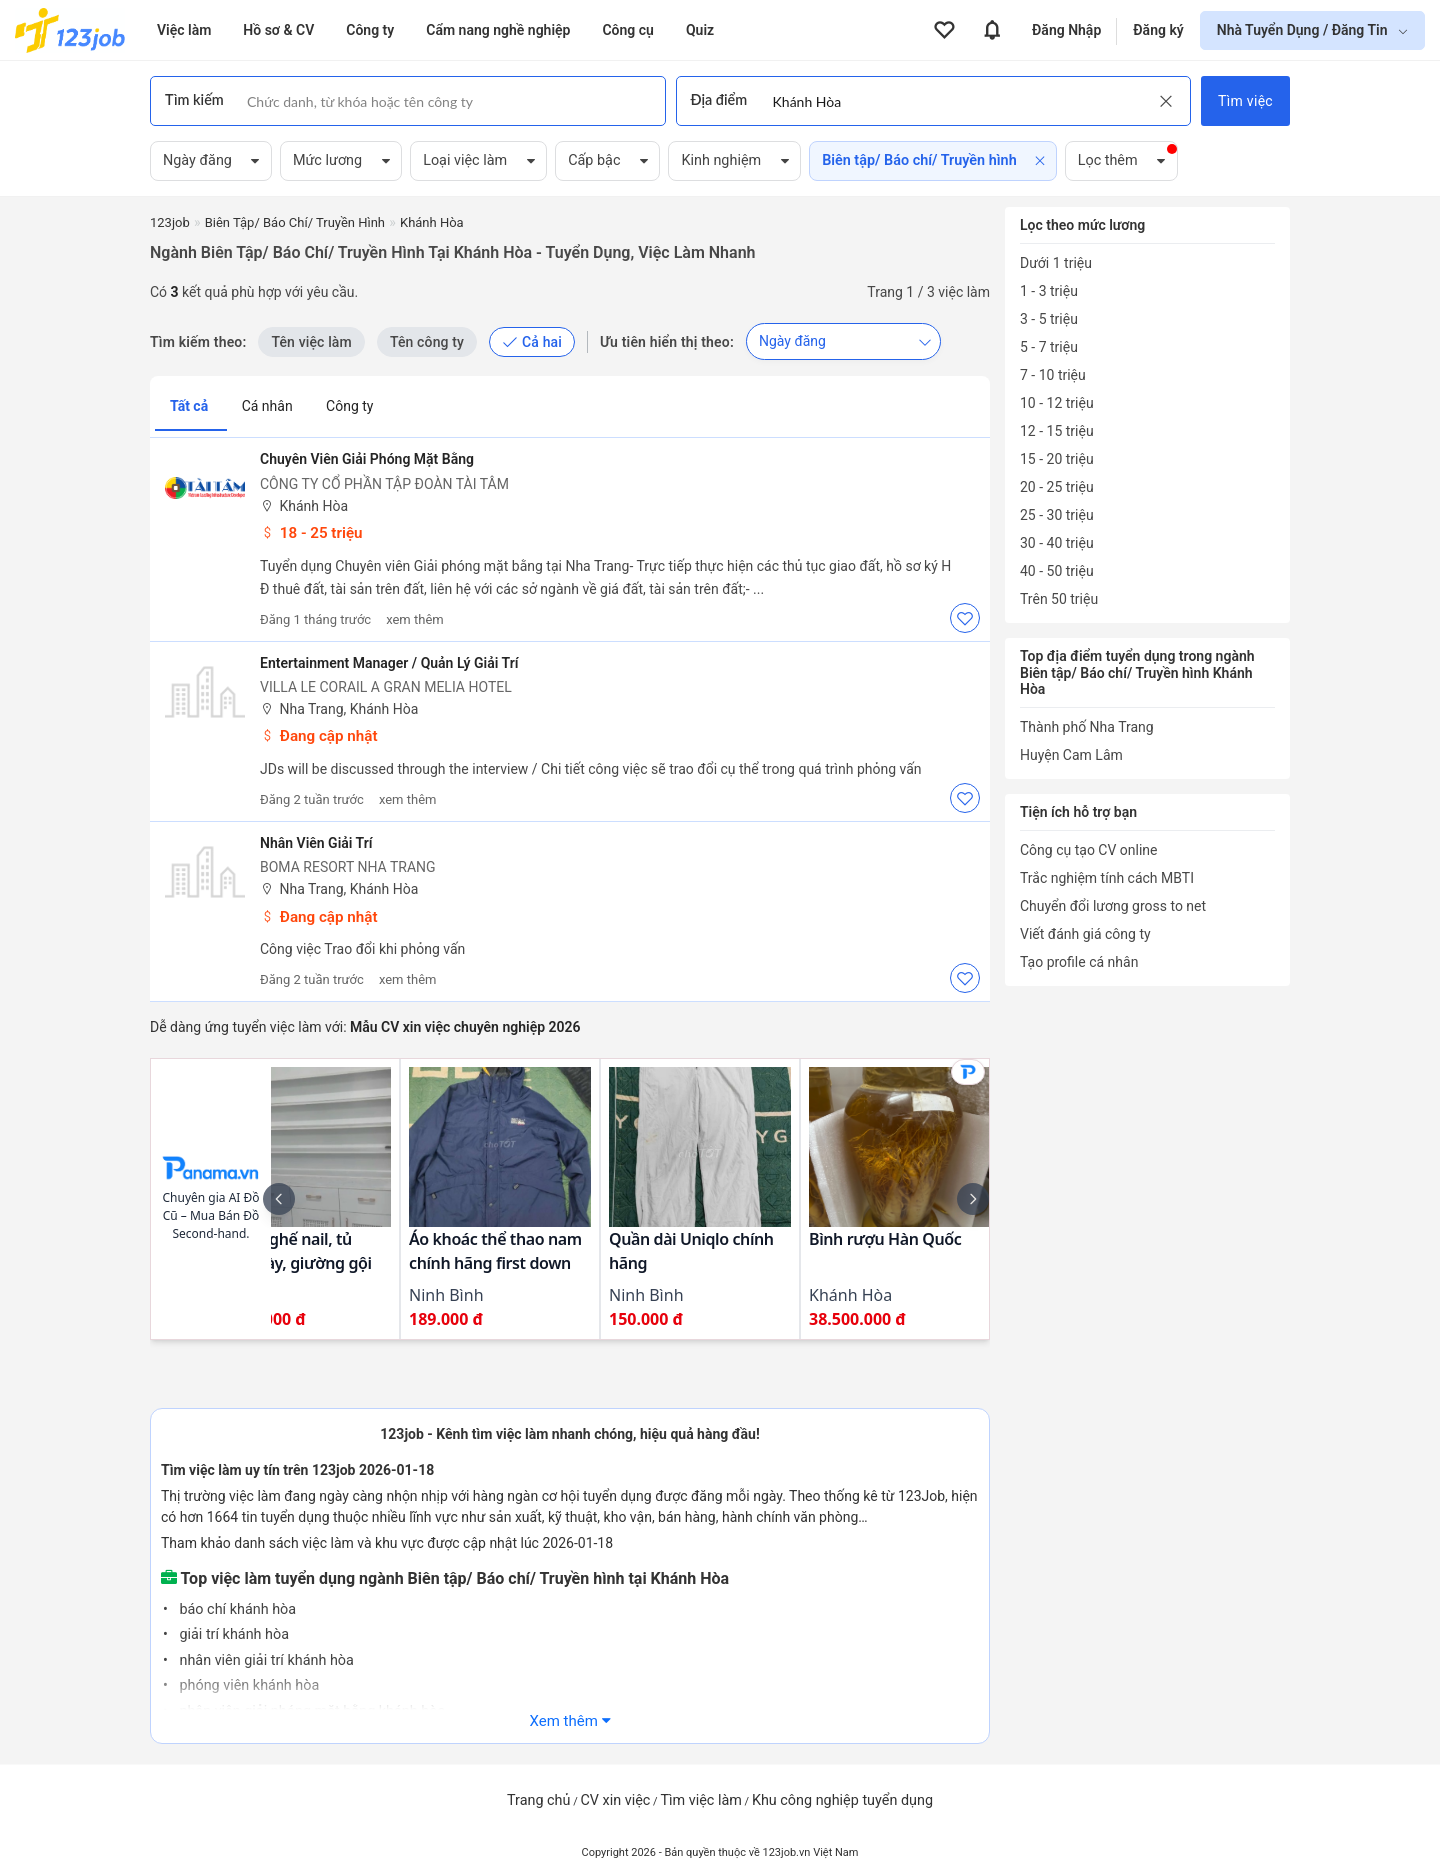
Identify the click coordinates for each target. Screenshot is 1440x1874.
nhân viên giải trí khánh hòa (265, 1660)
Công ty (349, 406)
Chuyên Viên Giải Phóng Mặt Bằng (367, 459)
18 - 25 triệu (311, 533)
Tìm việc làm (701, 1800)
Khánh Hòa (304, 506)
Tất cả (191, 406)
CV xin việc (615, 1800)
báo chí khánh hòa (236, 1609)
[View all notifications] (992, 30)
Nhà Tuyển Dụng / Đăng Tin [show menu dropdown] (1304, 30)
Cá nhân (269, 406)
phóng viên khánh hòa (247, 1685)
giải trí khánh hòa (232, 1634)
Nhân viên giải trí (316, 843)
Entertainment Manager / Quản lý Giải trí (389, 663)
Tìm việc (1245, 101)
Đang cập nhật (319, 736)
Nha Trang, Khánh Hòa (339, 709)
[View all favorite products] (944, 30)
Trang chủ (538, 1800)
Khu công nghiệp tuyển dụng (842, 1800)
